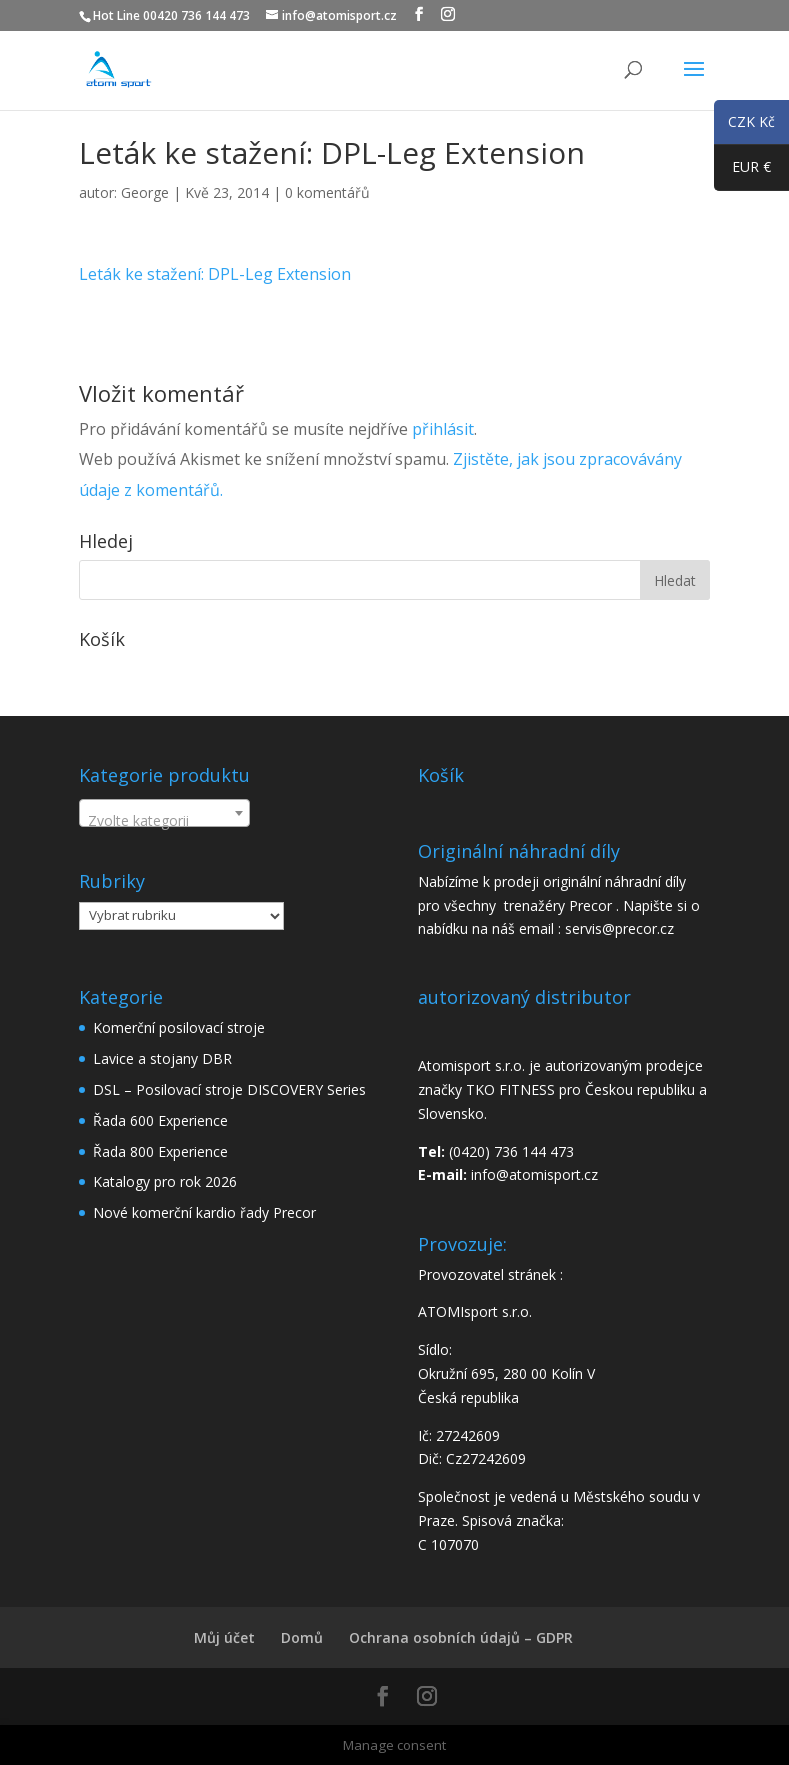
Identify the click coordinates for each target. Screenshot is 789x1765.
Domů (302, 1637)
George (145, 192)
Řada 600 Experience (160, 1120)
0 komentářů (327, 192)
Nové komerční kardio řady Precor (204, 1212)
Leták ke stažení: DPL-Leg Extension (215, 274)
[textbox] (164, 821)
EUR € (742, 171)
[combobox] (164, 813)
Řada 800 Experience (160, 1151)
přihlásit (443, 429)
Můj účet (224, 1637)
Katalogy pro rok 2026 (165, 1181)
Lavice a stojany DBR (162, 1058)
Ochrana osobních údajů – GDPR (461, 1637)
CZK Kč (744, 125)
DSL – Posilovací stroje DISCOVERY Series (229, 1089)
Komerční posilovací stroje (179, 1027)
